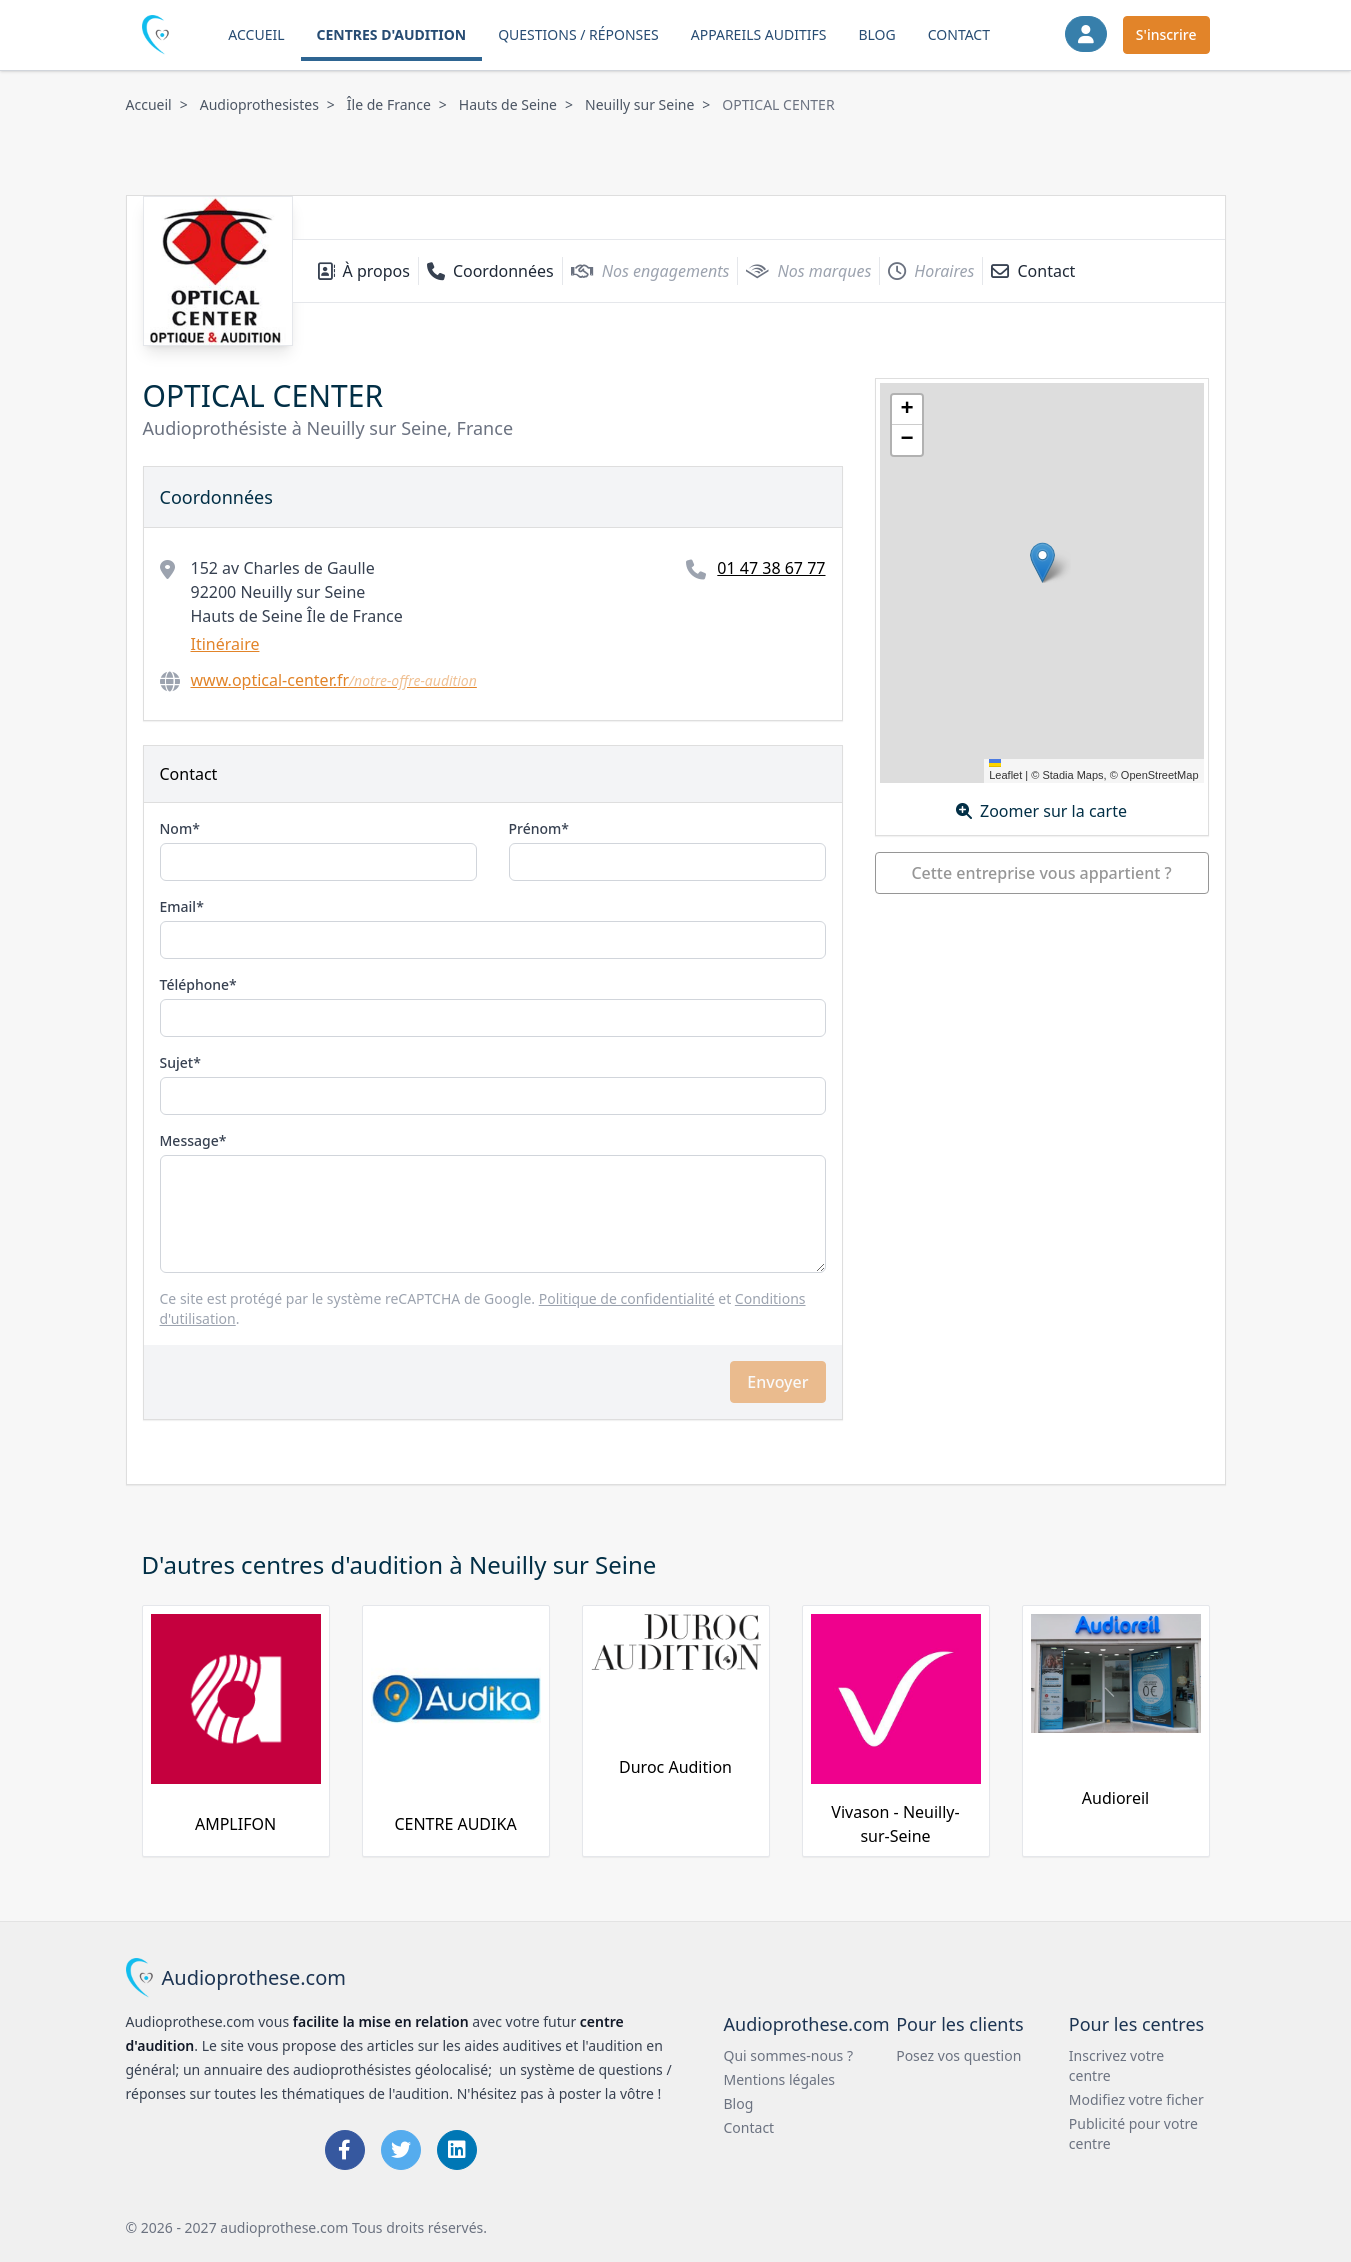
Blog (876, 34)
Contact (959, 34)
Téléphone (195, 984)
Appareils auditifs (759, 34)
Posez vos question (958, 2055)
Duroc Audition (675, 1767)
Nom (176, 828)
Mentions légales (780, 2079)
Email (178, 906)
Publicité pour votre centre (1133, 2133)
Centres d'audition (392, 34)
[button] (1042, 562)
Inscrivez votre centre (1116, 2065)
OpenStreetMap (1160, 775)
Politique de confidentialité (627, 1298)
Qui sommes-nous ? (789, 2055)
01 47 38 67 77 (771, 568)
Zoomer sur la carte (1041, 811)
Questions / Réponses (578, 34)
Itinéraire (225, 644)
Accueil (256, 34)
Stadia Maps (1072, 775)
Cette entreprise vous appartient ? (1041, 873)
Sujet (177, 1062)
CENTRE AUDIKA (455, 1824)
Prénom (535, 828)
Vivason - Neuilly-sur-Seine (895, 1824)
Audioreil (1115, 1798)
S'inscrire (1166, 34)
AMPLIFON (235, 1824)
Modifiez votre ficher (1136, 2099)
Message (189, 1140)
